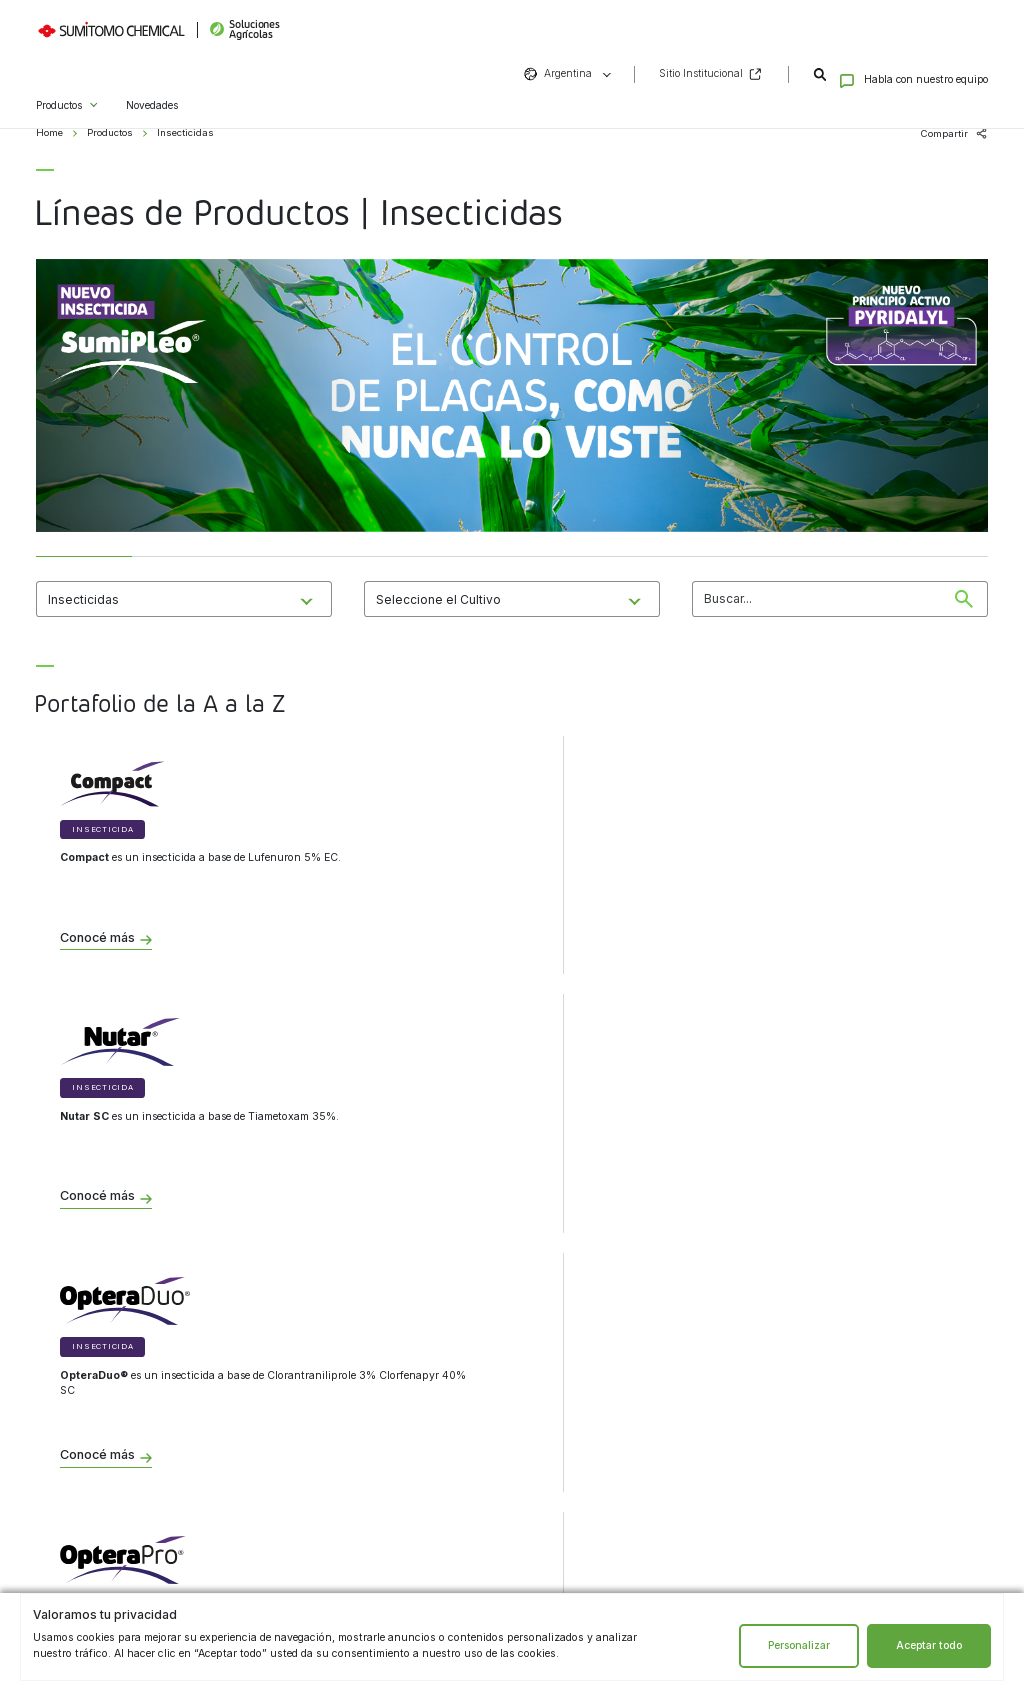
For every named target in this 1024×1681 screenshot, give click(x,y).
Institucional (337, 1347)
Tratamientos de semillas (108, 1508)
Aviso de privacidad (340, 1383)
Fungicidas (77, 1415)
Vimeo (723, 1511)
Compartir (944, 133)
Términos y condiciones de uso (365, 1415)
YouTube (688, 1511)
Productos (59, 81)
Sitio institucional (335, 1446)
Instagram (584, 1511)
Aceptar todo (929, 1645)
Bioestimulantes (88, 1539)
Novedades (152, 81)
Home (49, 132)
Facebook (619, 1511)
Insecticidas (79, 1477)
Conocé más (97, 938)
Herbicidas (76, 1446)
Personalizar (799, 1645)
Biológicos (75, 1383)
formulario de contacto (617, 1403)
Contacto (596, 1347)
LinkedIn (654, 1511)
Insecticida (102, 829)
